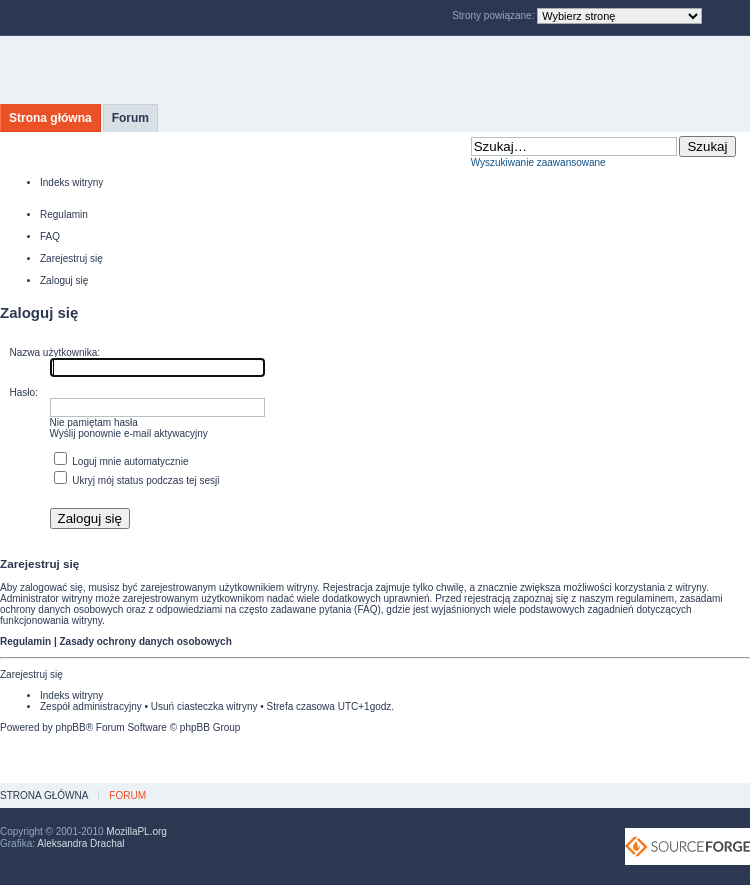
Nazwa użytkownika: (55, 352)
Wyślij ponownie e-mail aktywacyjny (129, 433)
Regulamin (64, 214)
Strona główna (50, 118)
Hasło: (24, 392)
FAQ (50, 236)
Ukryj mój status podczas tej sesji (137, 480)
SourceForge (687, 846)
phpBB (71, 727)
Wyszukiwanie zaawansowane (538, 162)
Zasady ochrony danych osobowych (145, 641)
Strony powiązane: (494, 15)
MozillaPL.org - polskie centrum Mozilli (187, 70)
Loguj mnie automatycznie (121, 461)
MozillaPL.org (136, 831)
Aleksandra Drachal (80, 843)
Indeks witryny (71, 182)
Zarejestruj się (71, 258)
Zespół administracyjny (91, 706)
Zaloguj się (64, 280)
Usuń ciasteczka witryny (204, 706)
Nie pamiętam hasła (94, 422)
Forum (130, 118)
